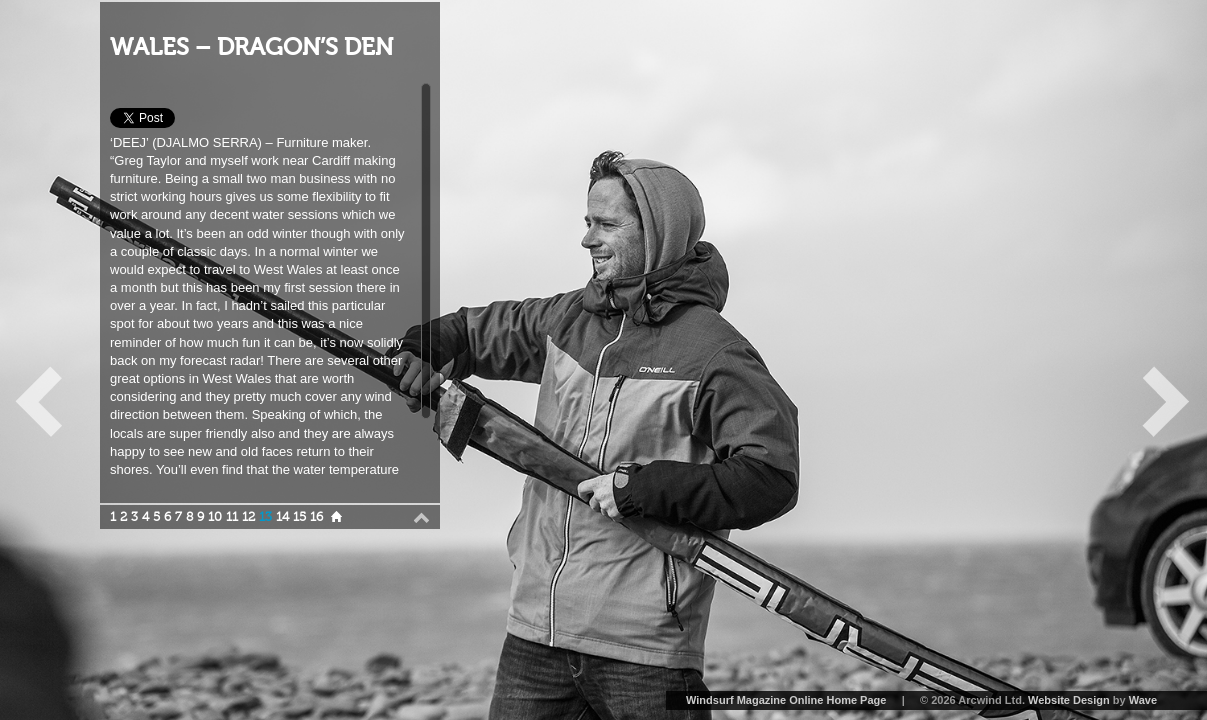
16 (316, 517)
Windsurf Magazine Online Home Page (786, 700)
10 (215, 517)
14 (282, 517)
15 (299, 517)
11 (232, 517)
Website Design (1069, 700)
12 (248, 517)
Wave (1143, 700)
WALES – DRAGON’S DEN (251, 47)
